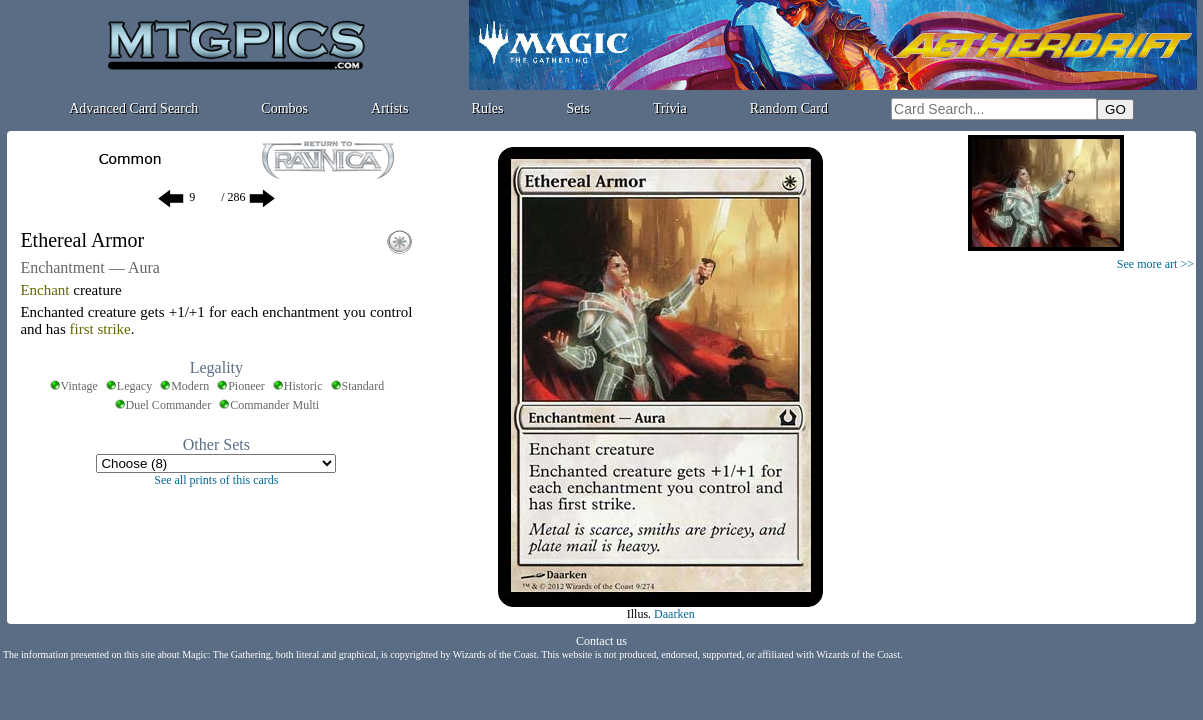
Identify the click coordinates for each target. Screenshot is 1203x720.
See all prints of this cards (216, 480)
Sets (578, 108)
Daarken (674, 614)
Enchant (44, 290)
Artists (389, 108)
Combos (284, 108)
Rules (488, 108)
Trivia (670, 108)
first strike (100, 329)
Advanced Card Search (133, 108)
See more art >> (1155, 264)
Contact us (601, 641)
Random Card (789, 108)
